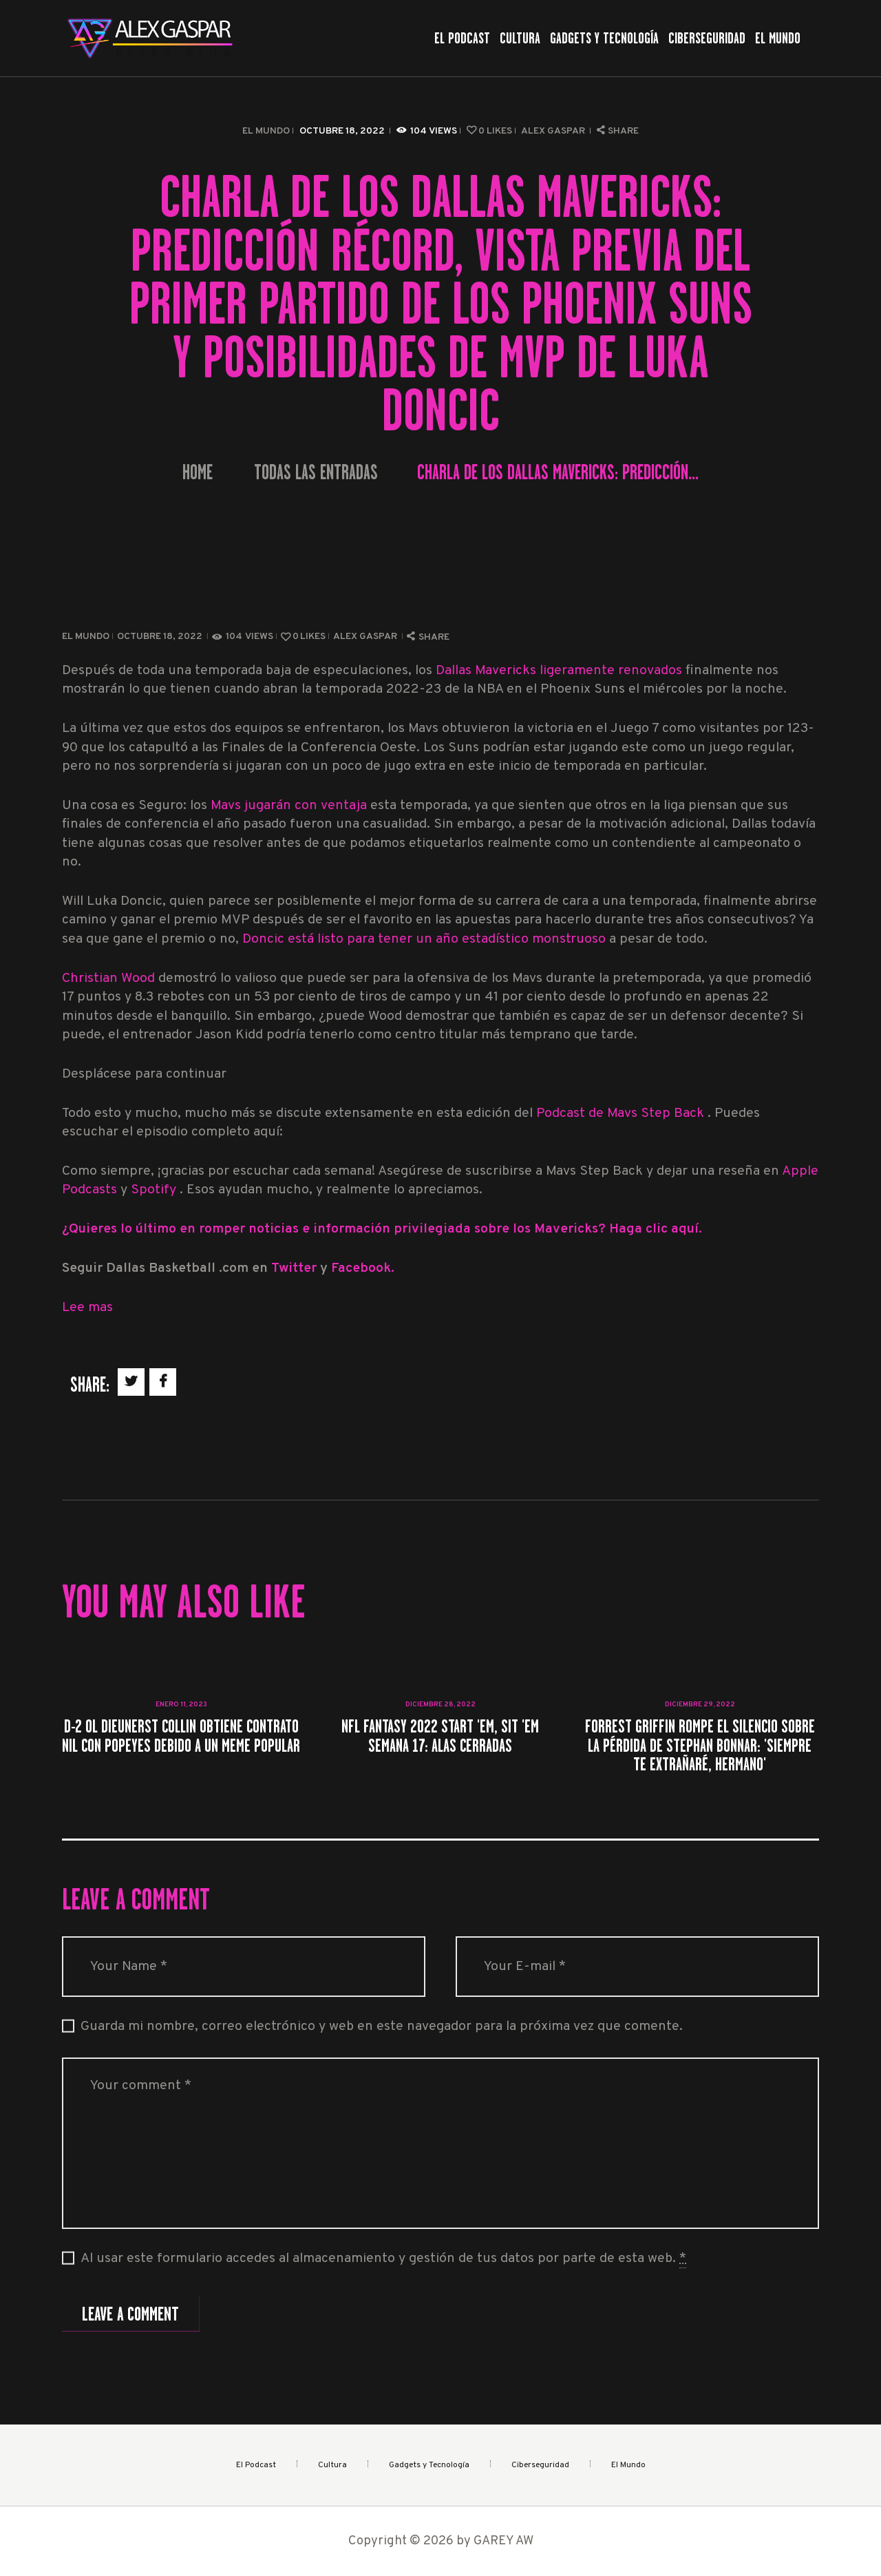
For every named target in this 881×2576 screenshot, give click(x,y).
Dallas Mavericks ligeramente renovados (561, 671)
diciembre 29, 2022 (700, 1704)
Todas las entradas (316, 472)
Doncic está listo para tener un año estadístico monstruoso (425, 939)
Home (197, 472)
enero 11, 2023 (181, 1704)
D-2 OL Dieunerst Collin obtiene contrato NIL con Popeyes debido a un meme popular (181, 1736)
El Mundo (266, 131)
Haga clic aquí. (655, 1229)
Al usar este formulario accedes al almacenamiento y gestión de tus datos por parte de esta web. (383, 2259)
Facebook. (362, 1268)
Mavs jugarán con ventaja (290, 806)
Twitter (295, 1268)
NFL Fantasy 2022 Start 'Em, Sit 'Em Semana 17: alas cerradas (440, 1736)
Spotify (155, 1190)
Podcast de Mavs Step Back (622, 1113)
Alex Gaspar (554, 131)
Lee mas (87, 1308)
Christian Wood (108, 978)
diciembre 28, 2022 (440, 1704)
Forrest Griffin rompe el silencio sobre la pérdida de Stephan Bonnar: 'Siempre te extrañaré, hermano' (700, 1745)
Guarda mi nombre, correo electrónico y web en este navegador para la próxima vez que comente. (382, 2026)
